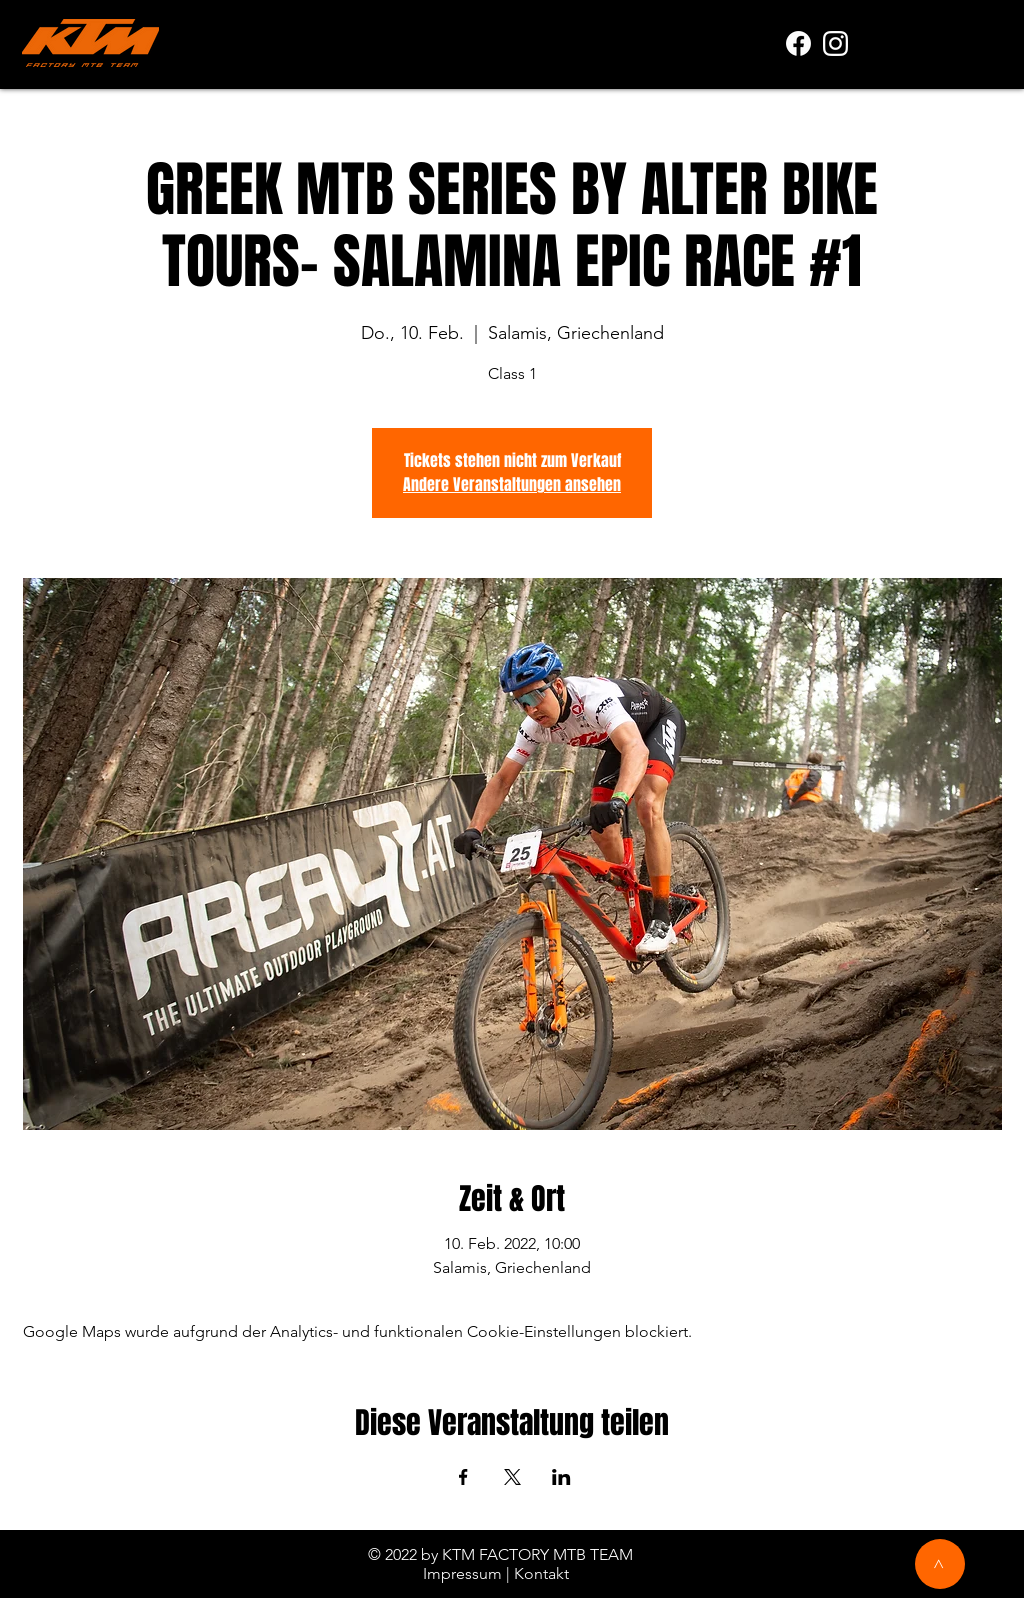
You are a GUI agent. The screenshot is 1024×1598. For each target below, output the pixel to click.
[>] (940, 1564)
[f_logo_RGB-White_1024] (798, 43)
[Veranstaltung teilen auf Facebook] (463, 1477)
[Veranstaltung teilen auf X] (512, 1477)
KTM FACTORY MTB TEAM (537, 1554)
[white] (835, 43)
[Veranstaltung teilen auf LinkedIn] (561, 1477)
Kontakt (541, 1573)
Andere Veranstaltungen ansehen (512, 484)
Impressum (462, 1573)
